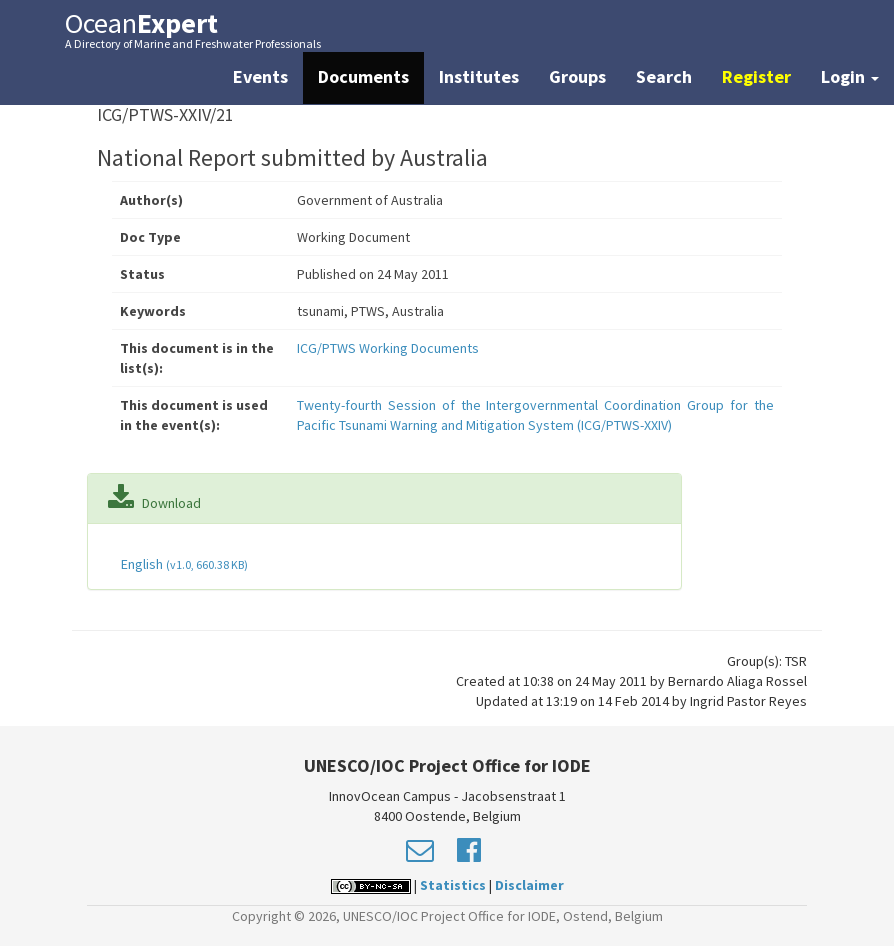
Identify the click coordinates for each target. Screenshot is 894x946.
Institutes (479, 76)
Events (260, 76)
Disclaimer (529, 885)
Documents (363, 76)
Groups (577, 76)
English (183, 564)
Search (664, 76)
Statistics (453, 885)
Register (756, 76)
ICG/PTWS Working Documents (388, 348)
